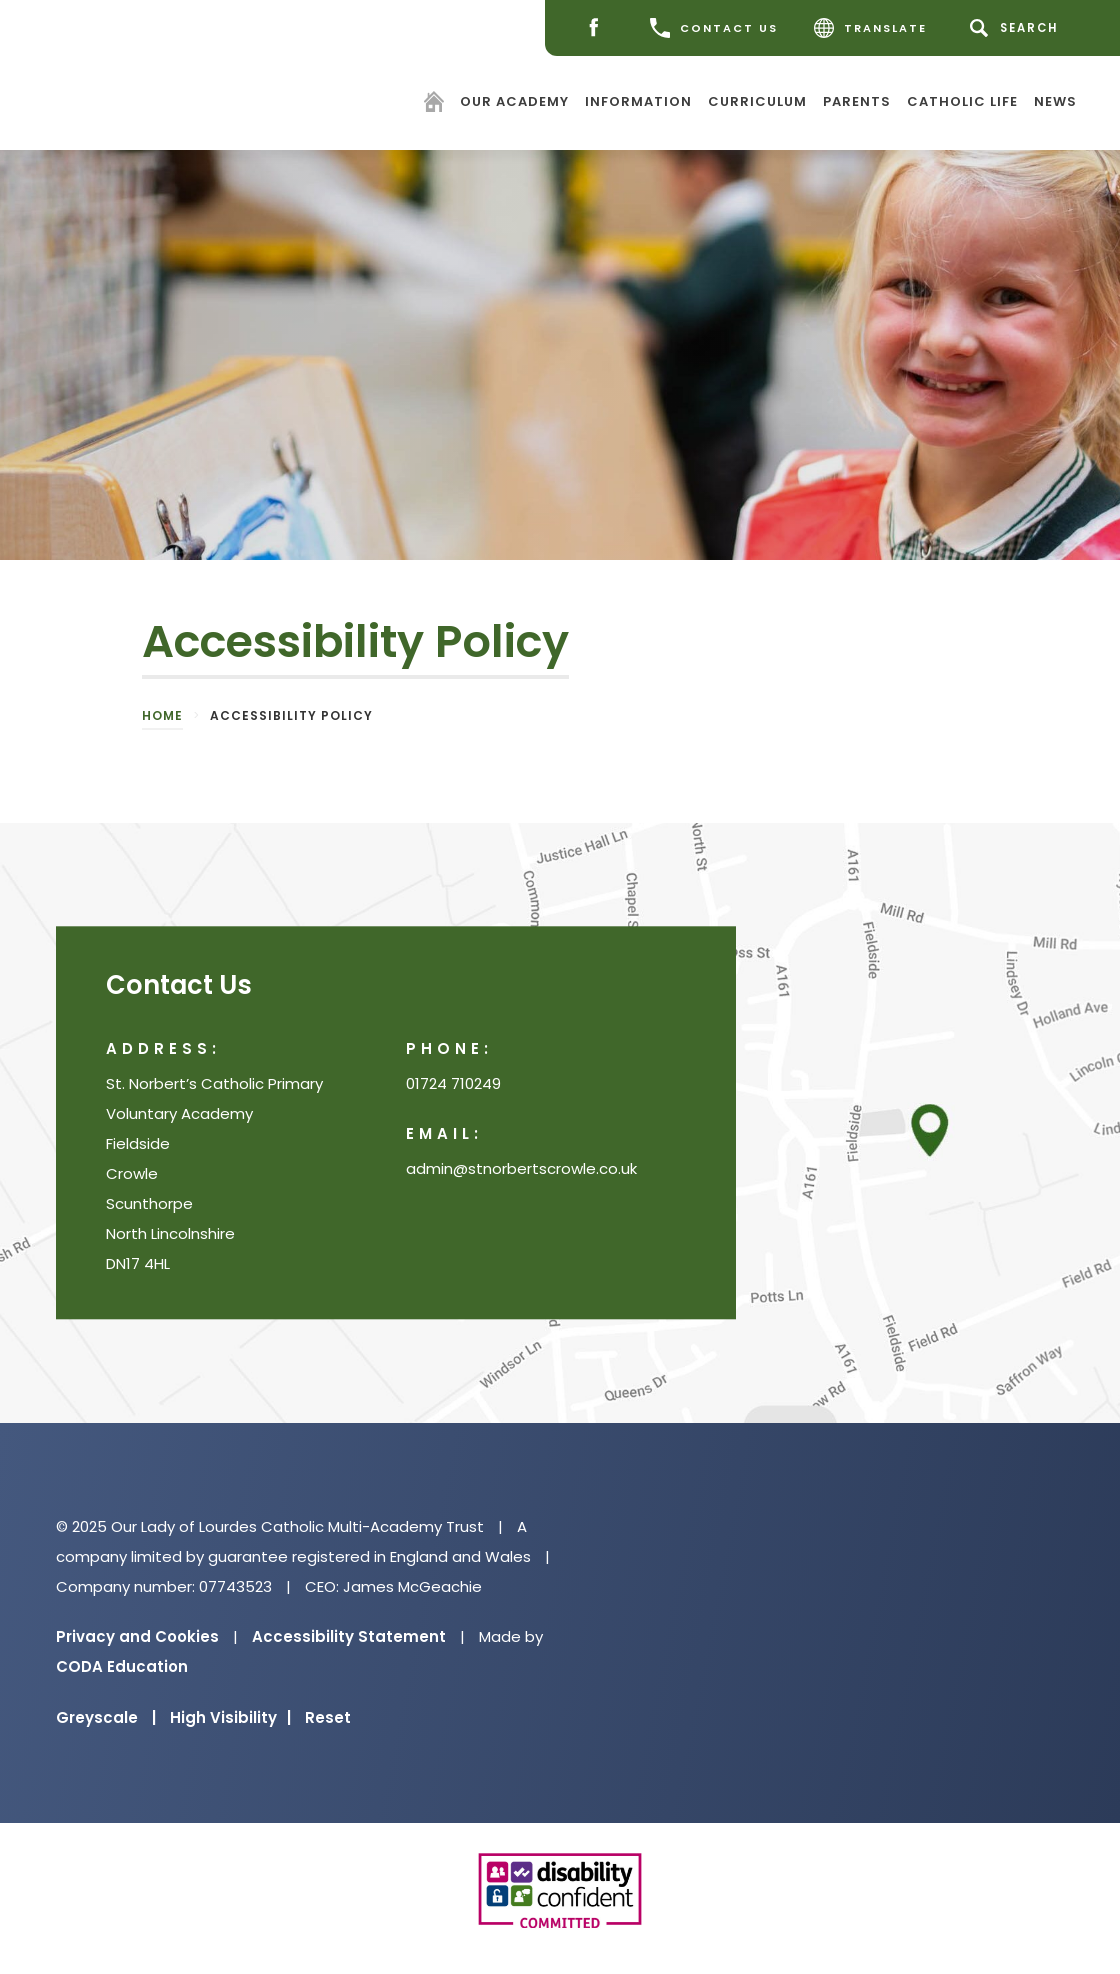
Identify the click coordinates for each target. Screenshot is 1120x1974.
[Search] (1017, 28)
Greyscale (106, 1717)
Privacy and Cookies (137, 1636)
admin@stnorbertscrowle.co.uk (521, 1168)
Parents (857, 100)
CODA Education (122, 1666)
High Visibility (230, 1717)
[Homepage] (436, 104)
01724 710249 (453, 1083)
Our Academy (514, 100)
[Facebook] (598, 28)
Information (638, 100)
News (1055, 100)
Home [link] (162, 715)
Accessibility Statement (349, 1636)
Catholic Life (962, 100)
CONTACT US (714, 28)
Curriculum (757, 100)
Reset (328, 1717)
